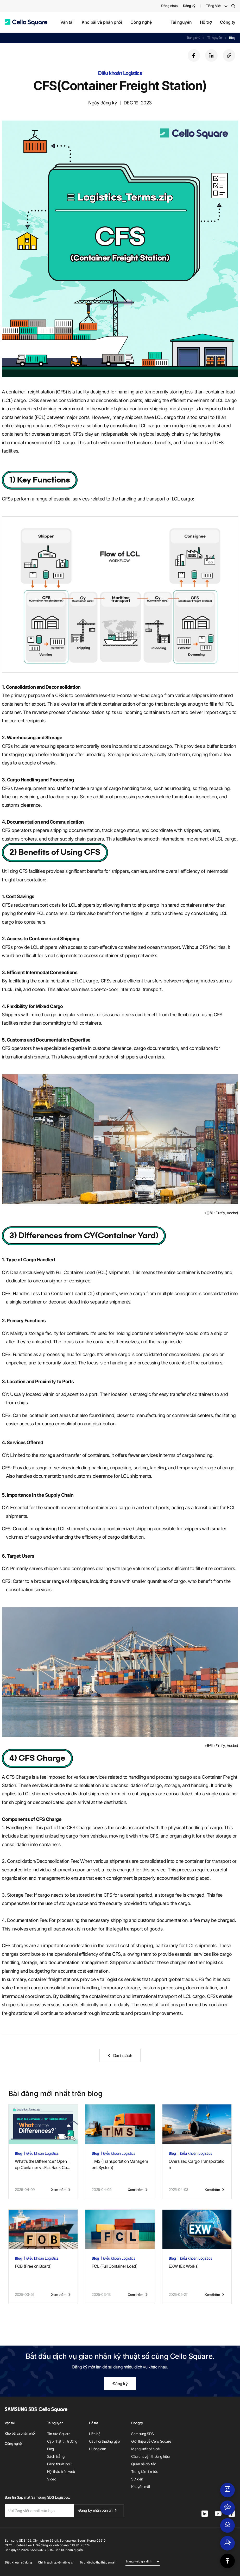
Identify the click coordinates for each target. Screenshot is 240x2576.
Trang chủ (193, 38)
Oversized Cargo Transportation (196, 2164)
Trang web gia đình (138, 2561)
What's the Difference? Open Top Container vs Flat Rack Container (42, 2165)
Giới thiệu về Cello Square (151, 2441)
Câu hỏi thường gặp (104, 2441)
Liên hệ (94, 2433)
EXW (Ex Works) (184, 2266)
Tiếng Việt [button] (213, 6)
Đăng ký (120, 2383)
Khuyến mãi (140, 2486)
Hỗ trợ (206, 22)
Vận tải (66, 22)
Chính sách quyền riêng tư (55, 2562)
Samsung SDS (142, 2433)
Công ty (227, 22)
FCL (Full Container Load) (114, 2266)
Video (51, 2479)
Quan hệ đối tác (143, 2464)
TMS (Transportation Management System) (120, 2164)
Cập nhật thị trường (62, 2441)
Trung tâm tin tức (144, 2471)
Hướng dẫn (97, 2449)
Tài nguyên (180, 22)
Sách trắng (55, 2456)
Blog (232, 38)
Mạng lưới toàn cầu (146, 2449)
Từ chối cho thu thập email (97, 2562)
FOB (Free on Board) (33, 2266)
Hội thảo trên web (61, 2471)
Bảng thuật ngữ (59, 2464)
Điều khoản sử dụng (18, 2562)
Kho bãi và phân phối (102, 22)
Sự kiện (137, 2479)
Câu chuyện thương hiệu (150, 2456)
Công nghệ (140, 22)
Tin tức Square (58, 2433)
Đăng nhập (169, 6)
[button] (26, 22)
